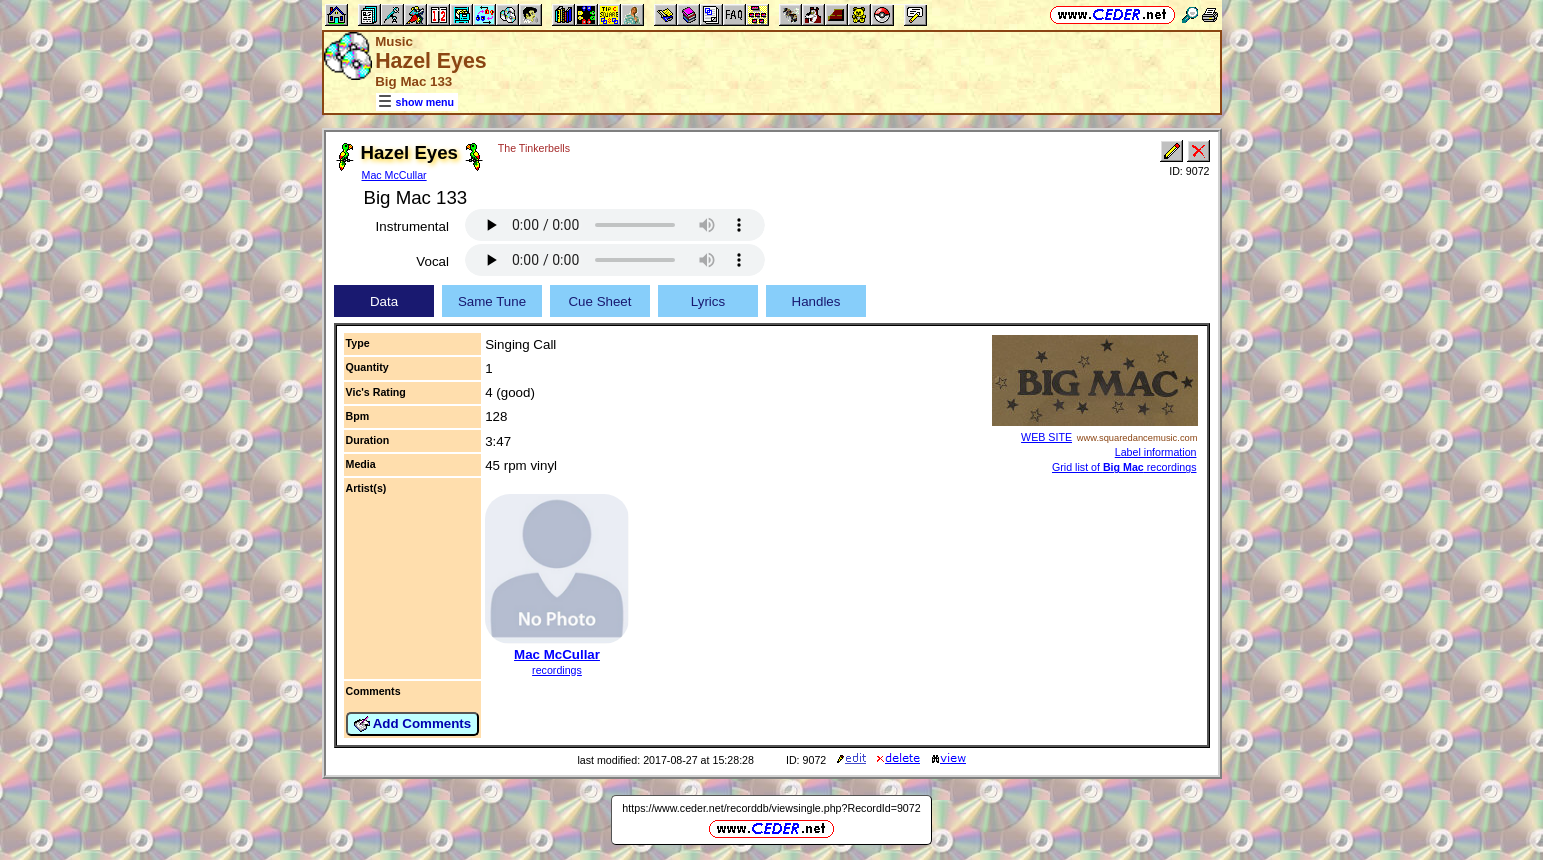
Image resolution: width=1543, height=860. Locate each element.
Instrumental (412, 226)
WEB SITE (1046, 437)
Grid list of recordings (1124, 467)
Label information (1156, 452)
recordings (557, 670)
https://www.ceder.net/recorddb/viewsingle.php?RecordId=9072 (771, 808)
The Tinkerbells (534, 148)
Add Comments (413, 724)
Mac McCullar (394, 175)
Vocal (432, 261)
